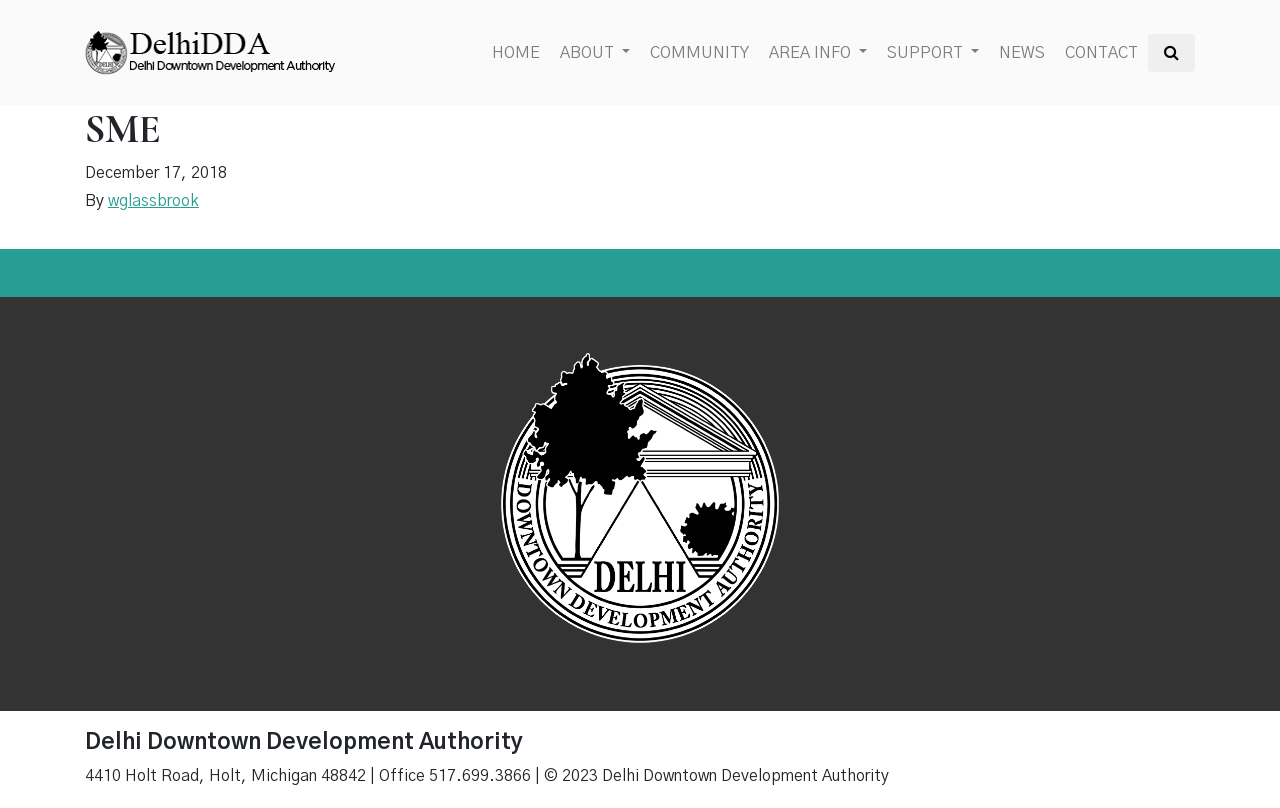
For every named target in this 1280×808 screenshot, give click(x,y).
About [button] (589, 53)
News (1022, 53)
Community (699, 53)
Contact (1101, 53)
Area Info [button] (812, 53)
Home (516, 53)
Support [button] (927, 53)
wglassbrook (153, 201)
